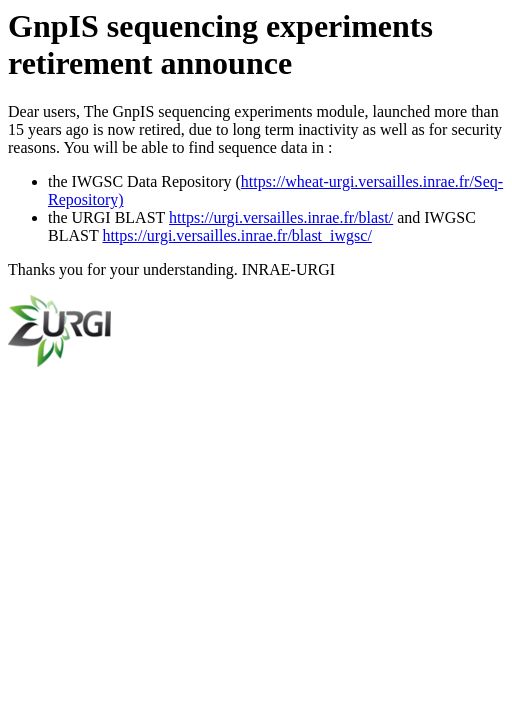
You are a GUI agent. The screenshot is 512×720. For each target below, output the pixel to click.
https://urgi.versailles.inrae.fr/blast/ (281, 217)
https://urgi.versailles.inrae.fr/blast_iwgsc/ (236, 235)
